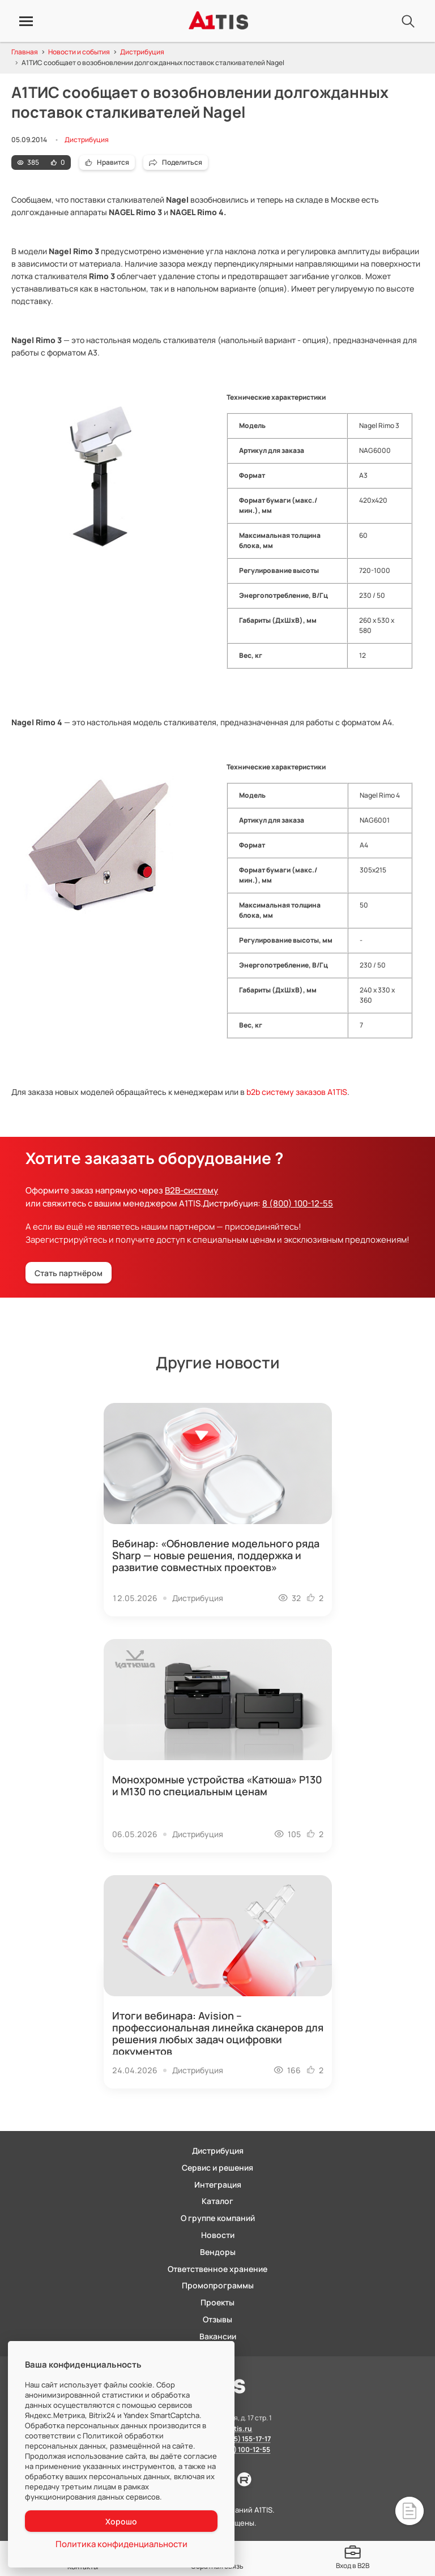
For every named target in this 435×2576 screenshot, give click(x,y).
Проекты (217, 2302)
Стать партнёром (69, 1273)
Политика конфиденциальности (122, 2544)
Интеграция (217, 2184)
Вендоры (218, 2251)
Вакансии (217, 2336)
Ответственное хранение (217, 2268)
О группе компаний (218, 2218)
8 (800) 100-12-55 (297, 1203)
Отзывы (217, 2319)
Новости (217, 2235)
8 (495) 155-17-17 (244, 2439)
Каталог (217, 2201)
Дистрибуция (87, 139)
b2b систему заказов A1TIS (296, 1091)
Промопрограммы (218, 2285)
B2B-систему (191, 1190)
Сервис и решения (217, 2167)
